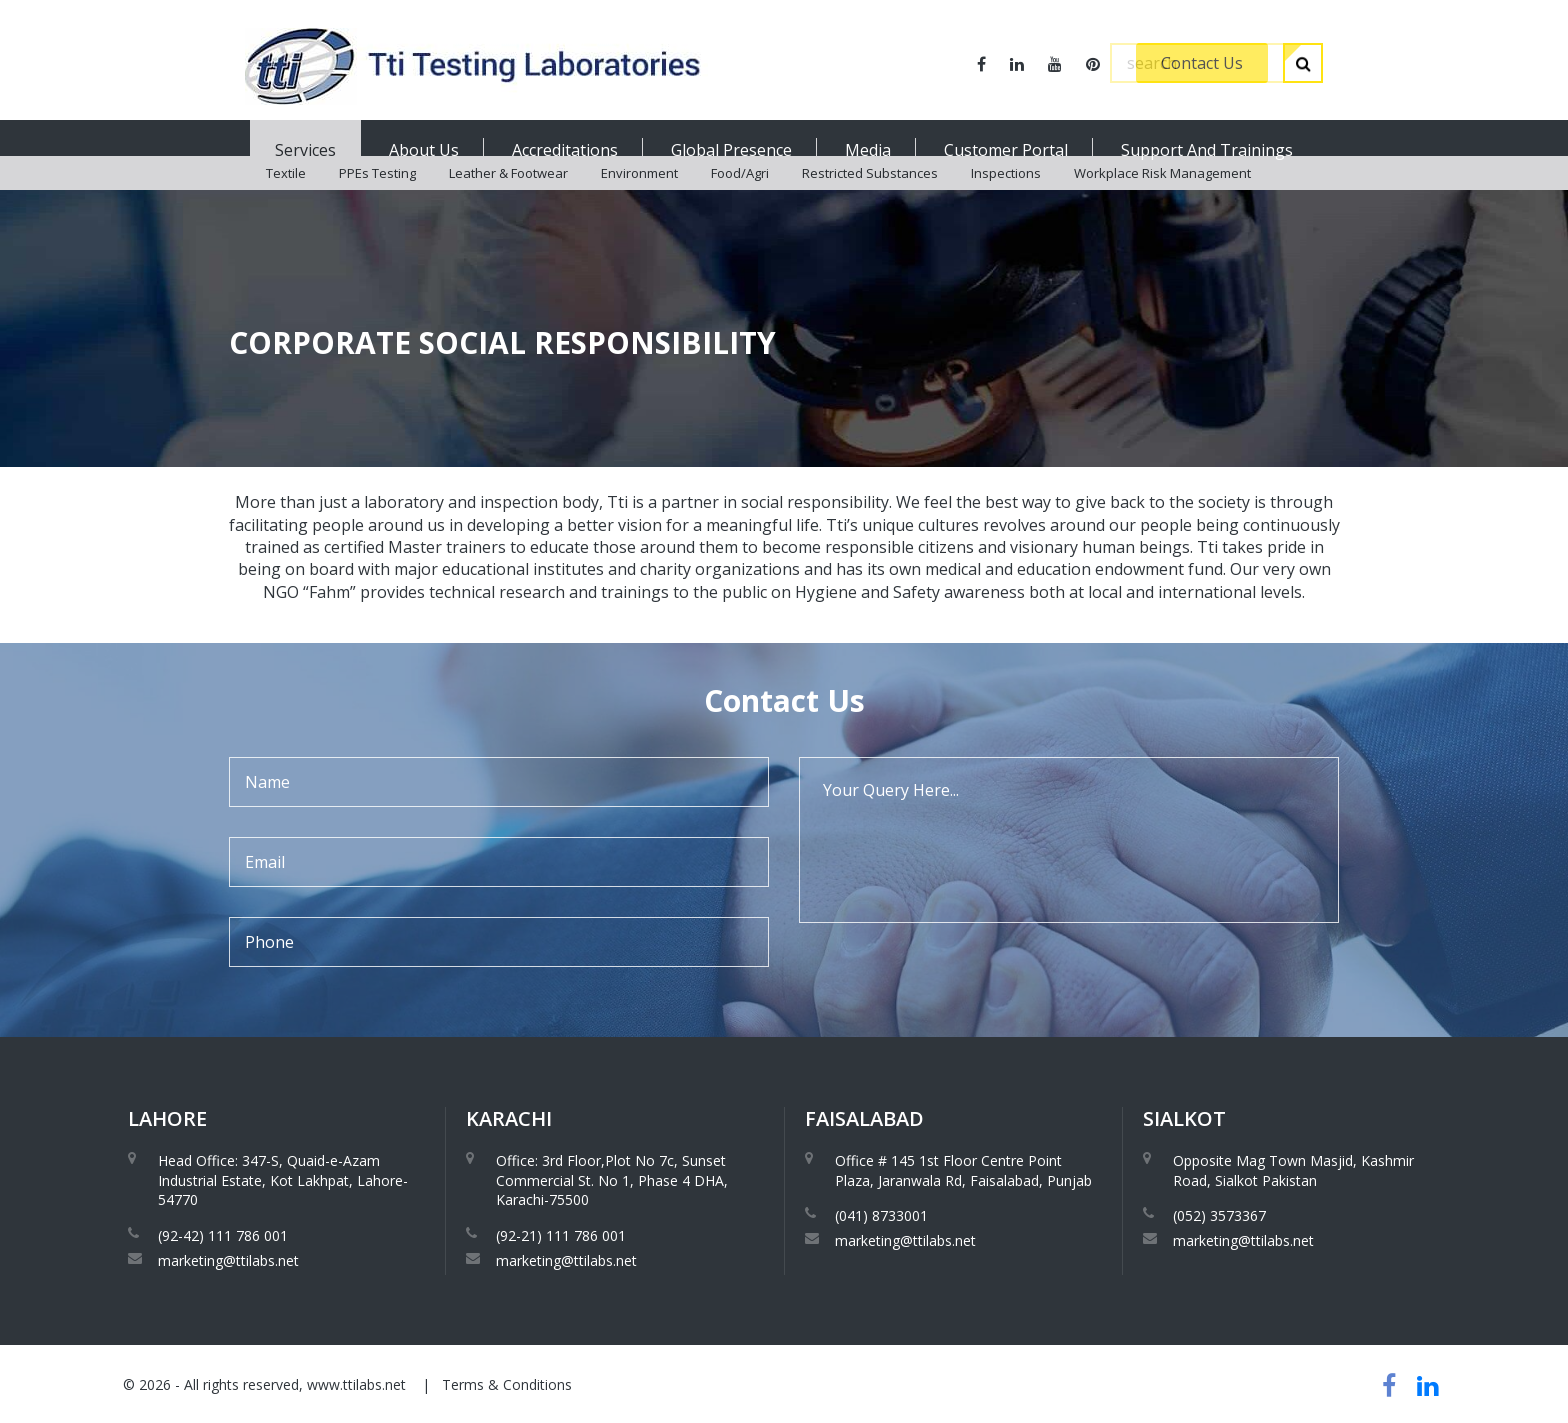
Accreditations (565, 150)
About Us (424, 150)
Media (868, 150)
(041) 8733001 (881, 1215)
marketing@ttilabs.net (228, 1260)
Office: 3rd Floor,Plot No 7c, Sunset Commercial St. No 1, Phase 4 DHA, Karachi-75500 (612, 1180)
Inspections (1006, 200)
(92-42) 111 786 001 (223, 1235)
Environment (639, 200)
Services (305, 150)
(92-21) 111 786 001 (561, 1235)
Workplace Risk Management (1162, 200)
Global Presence (731, 150)
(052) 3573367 (1219, 1215)
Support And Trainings (1207, 150)
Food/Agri (740, 200)
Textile (286, 200)
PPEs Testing (377, 200)
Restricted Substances (870, 200)
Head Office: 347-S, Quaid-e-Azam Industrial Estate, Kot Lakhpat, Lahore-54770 (283, 1180)
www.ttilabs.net (356, 1384)
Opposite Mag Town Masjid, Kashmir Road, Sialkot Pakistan (1293, 1170)
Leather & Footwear (508, 200)
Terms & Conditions (507, 1384)
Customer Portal (1006, 150)
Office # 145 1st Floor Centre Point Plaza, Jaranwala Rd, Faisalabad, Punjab (963, 1170)
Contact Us (1202, 63)
